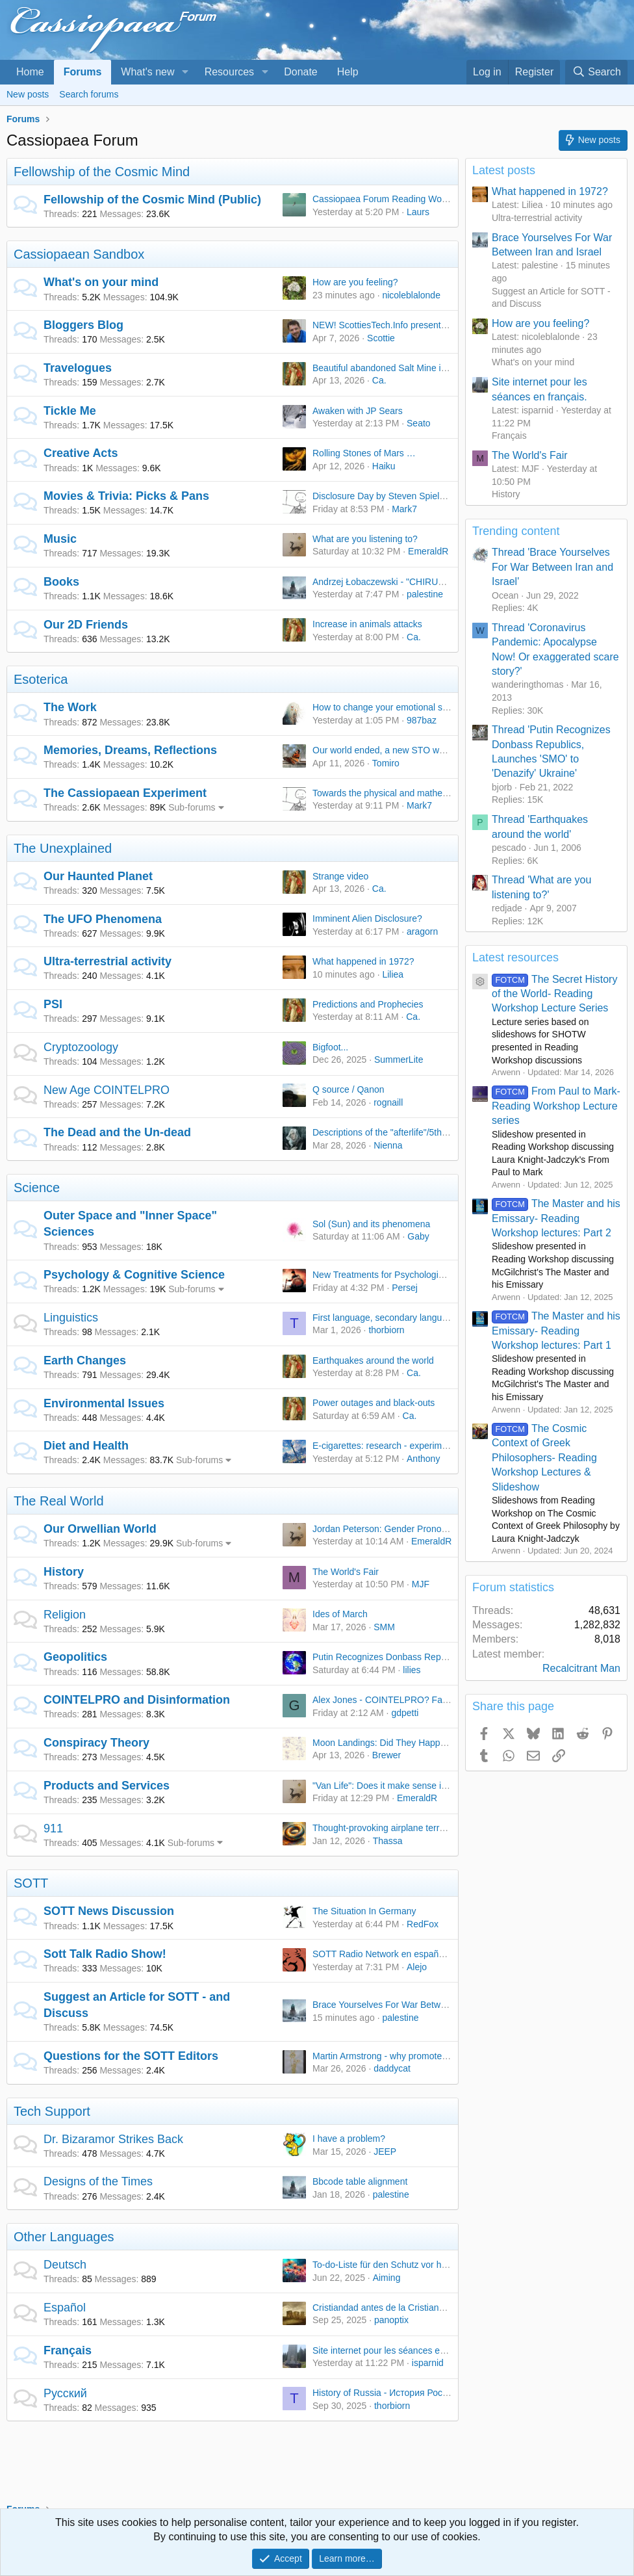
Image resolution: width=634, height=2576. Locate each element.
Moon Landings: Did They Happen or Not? (397, 1742)
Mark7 (404, 509)
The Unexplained (63, 848)
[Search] (596, 72)
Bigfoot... (330, 1047)
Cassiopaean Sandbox (79, 254)
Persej (405, 1287)
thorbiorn (386, 1330)
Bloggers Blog (83, 325)
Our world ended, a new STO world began (397, 750)
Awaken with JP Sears (357, 411)
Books (61, 581)
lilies (411, 1670)
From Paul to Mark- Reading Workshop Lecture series (556, 1106)
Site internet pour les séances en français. (397, 2350)
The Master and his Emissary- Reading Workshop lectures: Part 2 (556, 1218)
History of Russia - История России (384, 2392)
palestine (425, 594)
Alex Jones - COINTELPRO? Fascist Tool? (398, 1700)
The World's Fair (345, 1572)
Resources (229, 71)
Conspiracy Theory (96, 1742)
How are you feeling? (355, 282)
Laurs (418, 212)
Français (68, 2350)
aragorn (422, 931)
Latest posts (503, 170)
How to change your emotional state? (387, 707)
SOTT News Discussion (109, 1911)
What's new (147, 71)
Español (65, 2307)
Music (60, 538)
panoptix (391, 2320)
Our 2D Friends (86, 624)
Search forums (88, 94)
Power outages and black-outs (373, 1403)
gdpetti (404, 1713)
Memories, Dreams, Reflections (130, 750)
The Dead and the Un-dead (117, 1132)
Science (37, 1187)
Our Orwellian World (100, 1528)
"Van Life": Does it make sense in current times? (409, 1785)
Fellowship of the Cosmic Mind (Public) (152, 199)
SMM (384, 1627)
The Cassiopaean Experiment (125, 793)
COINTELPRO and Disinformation (137, 1699)
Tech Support (52, 2111)
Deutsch (65, 2264)
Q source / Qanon (348, 1089)
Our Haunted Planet (98, 876)
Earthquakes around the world (373, 1360)
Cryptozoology (81, 1047)
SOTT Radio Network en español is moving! (400, 1954)
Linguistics (71, 1317)
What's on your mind (101, 282)
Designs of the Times (98, 2181)
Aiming (387, 2277)
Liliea (392, 974)
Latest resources (515, 957)
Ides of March (340, 1614)
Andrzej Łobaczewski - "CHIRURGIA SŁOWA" (405, 582)
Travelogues (78, 367)
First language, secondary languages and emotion (413, 1317)
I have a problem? (348, 2138)
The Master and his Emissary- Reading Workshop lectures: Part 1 (556, 1330)
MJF (420, 1584)
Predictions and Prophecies (367, 1004)
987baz (422, 720)
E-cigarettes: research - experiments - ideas (400, 1445)
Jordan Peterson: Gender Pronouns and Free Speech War (429, 1529)
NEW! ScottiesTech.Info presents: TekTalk (396, 325)
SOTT (31, 1883)
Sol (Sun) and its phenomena (371, 1224)
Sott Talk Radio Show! (105, 1953)
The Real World (59, 1501)
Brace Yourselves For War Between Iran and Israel (414, 2004)
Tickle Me (70, 410)
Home (30, 71)
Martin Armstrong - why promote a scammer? (403, 2056)
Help (348, 71)
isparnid (428, 2363)
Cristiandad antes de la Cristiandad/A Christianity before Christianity (448, 2307)
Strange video (340, 876)
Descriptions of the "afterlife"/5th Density (393, 1132)
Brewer (386, 1755)
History (64, 1571)
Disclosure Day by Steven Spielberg (384, 496)
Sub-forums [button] (191, 807)
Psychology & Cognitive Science (134, 1274)
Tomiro (385, 763)
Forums (83, 71)
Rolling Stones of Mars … (364, 453)
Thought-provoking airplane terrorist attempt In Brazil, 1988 (431, 1828)
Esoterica (41, 679)
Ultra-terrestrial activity (107, 961)
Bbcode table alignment (359, 2181)
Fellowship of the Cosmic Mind (102, 171)
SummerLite (398, 1059)
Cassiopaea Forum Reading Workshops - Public (409, 199)
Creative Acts (81, 453)
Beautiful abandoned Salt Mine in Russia (394, 368)
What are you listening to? (365, 539)
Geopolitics (75, 1656)
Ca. (379, 380)
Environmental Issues (104, 1403)
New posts (27, 94)
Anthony (423, 1458)
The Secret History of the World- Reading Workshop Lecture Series (554, 994)
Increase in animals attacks (367, 624)
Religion (65, 1614)
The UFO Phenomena (103, 919)
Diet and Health (86, 1445)
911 (53, 1828)
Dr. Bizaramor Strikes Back (113, 2139)
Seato (419, 423)
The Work (70, 707)
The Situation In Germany (364, 1911)
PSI (53, 1004)
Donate (301, 71)
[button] (184, 72)
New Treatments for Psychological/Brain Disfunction (416, 1274)
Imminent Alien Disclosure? (367, 918)
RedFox (422, 1924)
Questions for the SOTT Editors (131, 2055)
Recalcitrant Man (581, 1668)
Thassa (388, 1841)
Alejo (417, 1967)
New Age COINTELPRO (107, 1090)
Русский (65, 2393)
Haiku (384, 466)
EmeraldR (428, 551)
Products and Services (107, 1785)
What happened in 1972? (363, 961)
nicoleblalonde (411, 295)
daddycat (392, 2068)
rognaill (388, 1102)
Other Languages (64, 2237)
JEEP (385, 2151)
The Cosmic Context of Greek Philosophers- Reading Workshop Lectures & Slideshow (544, 1457)
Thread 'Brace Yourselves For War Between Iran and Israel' (552, 567)
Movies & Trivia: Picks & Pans (126, 495)
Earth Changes (85, 1360)
